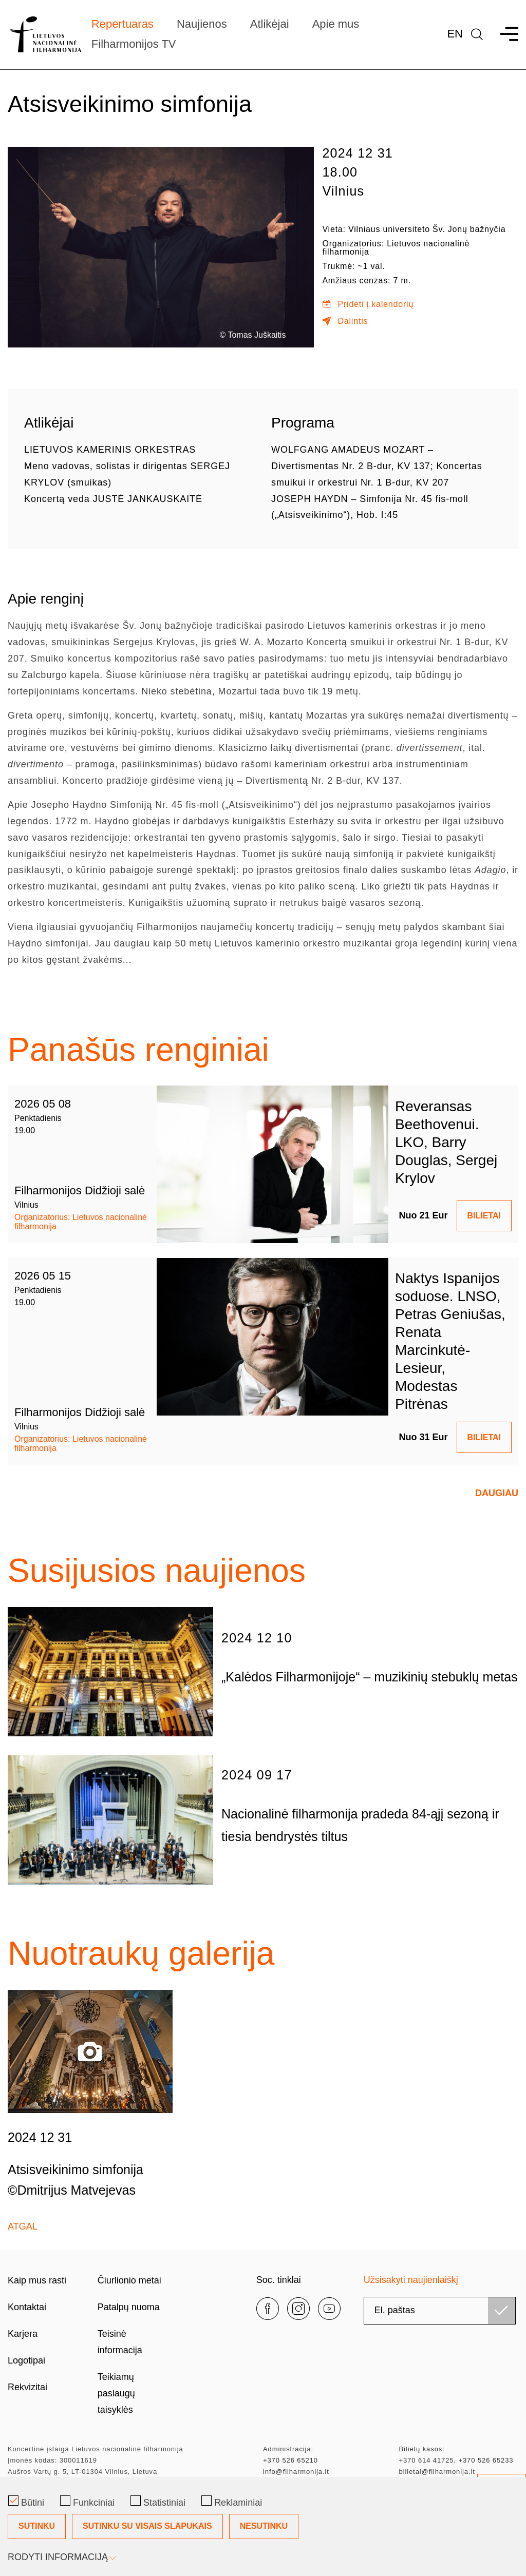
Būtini (26, 2501)
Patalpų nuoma (129, 2306)
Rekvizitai (27, 2386)
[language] (477, 34)
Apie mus (336, 23)
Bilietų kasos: (422, 2448)
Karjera (22, 2333)
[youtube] (329, 2307)
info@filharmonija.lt (296, 2471)
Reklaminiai (231, 2501)
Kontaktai (27, 2306)
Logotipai (26, 2359)
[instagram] (298, 2307)
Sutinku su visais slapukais (147, 2526)
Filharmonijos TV (133, 43)
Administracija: (288, 2448)
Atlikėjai (269, 23)
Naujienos (202, 23)
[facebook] (267, 2307)
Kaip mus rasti (37, 2280)
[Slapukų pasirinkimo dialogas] (263, 2526)
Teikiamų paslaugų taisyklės (116, 2392)
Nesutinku (264, 2526)
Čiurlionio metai (129, 2280)
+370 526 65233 (485, 2460)
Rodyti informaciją (61, 2557)
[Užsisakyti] (500, 2310)
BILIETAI (484, 1214)
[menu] (504, 34)
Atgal (22, 2225)
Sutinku (36, 2526)
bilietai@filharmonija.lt (437, 2471)
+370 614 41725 (426, 2460)
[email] (440, 2311)
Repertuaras (122, 23)
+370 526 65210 (290, 2460)
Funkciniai (87, 2501)
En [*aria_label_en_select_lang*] (455, 33)
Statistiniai (157, 2501)
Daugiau (496, 1492)
